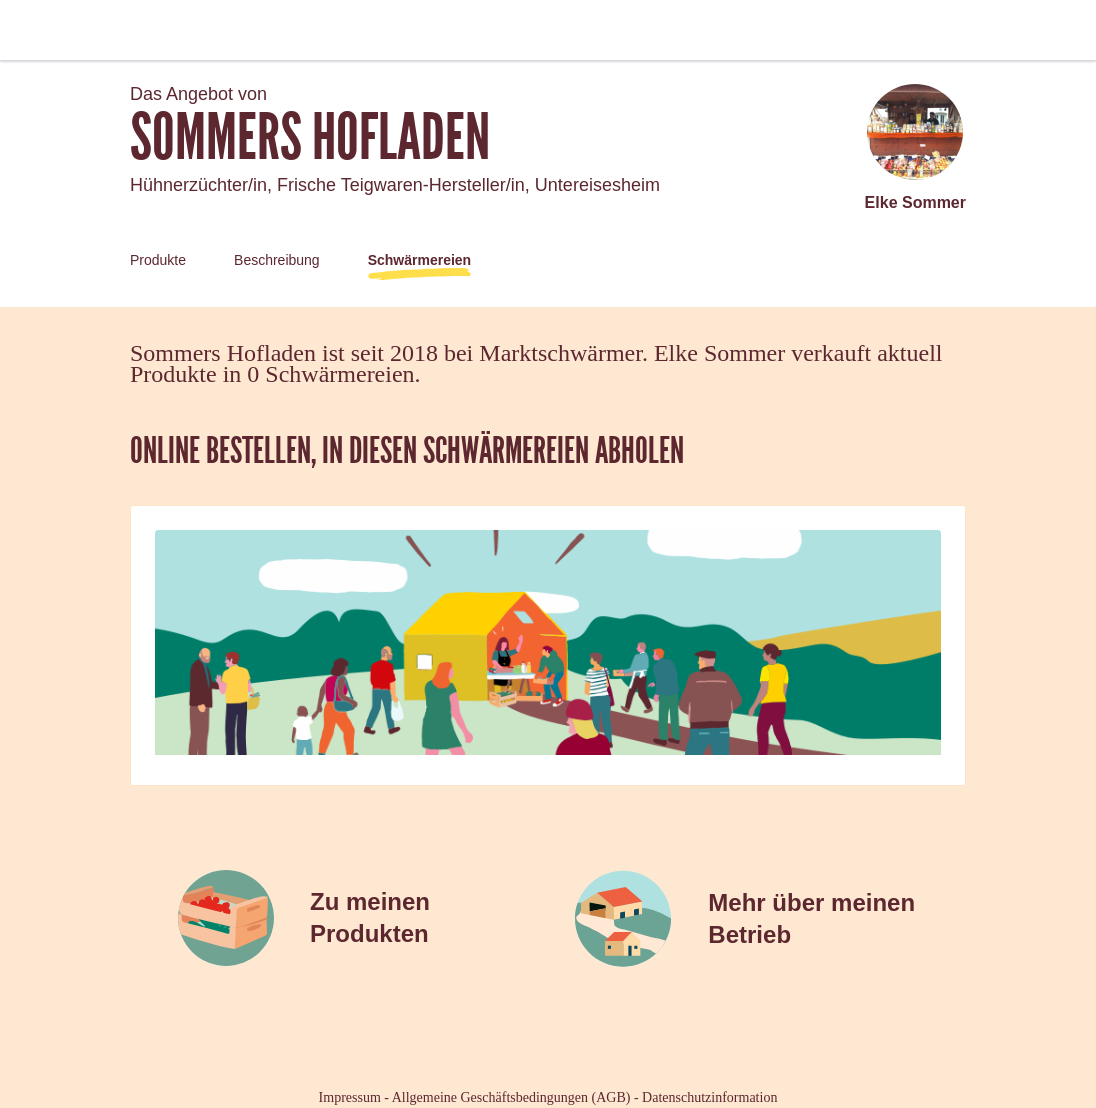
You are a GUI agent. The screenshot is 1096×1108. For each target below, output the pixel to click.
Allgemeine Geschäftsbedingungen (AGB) (511, 1097)
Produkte (158, 260)
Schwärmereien (420, 260)
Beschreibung (277, 260)
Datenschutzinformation (709, 1097)
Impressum (350, 1097)
